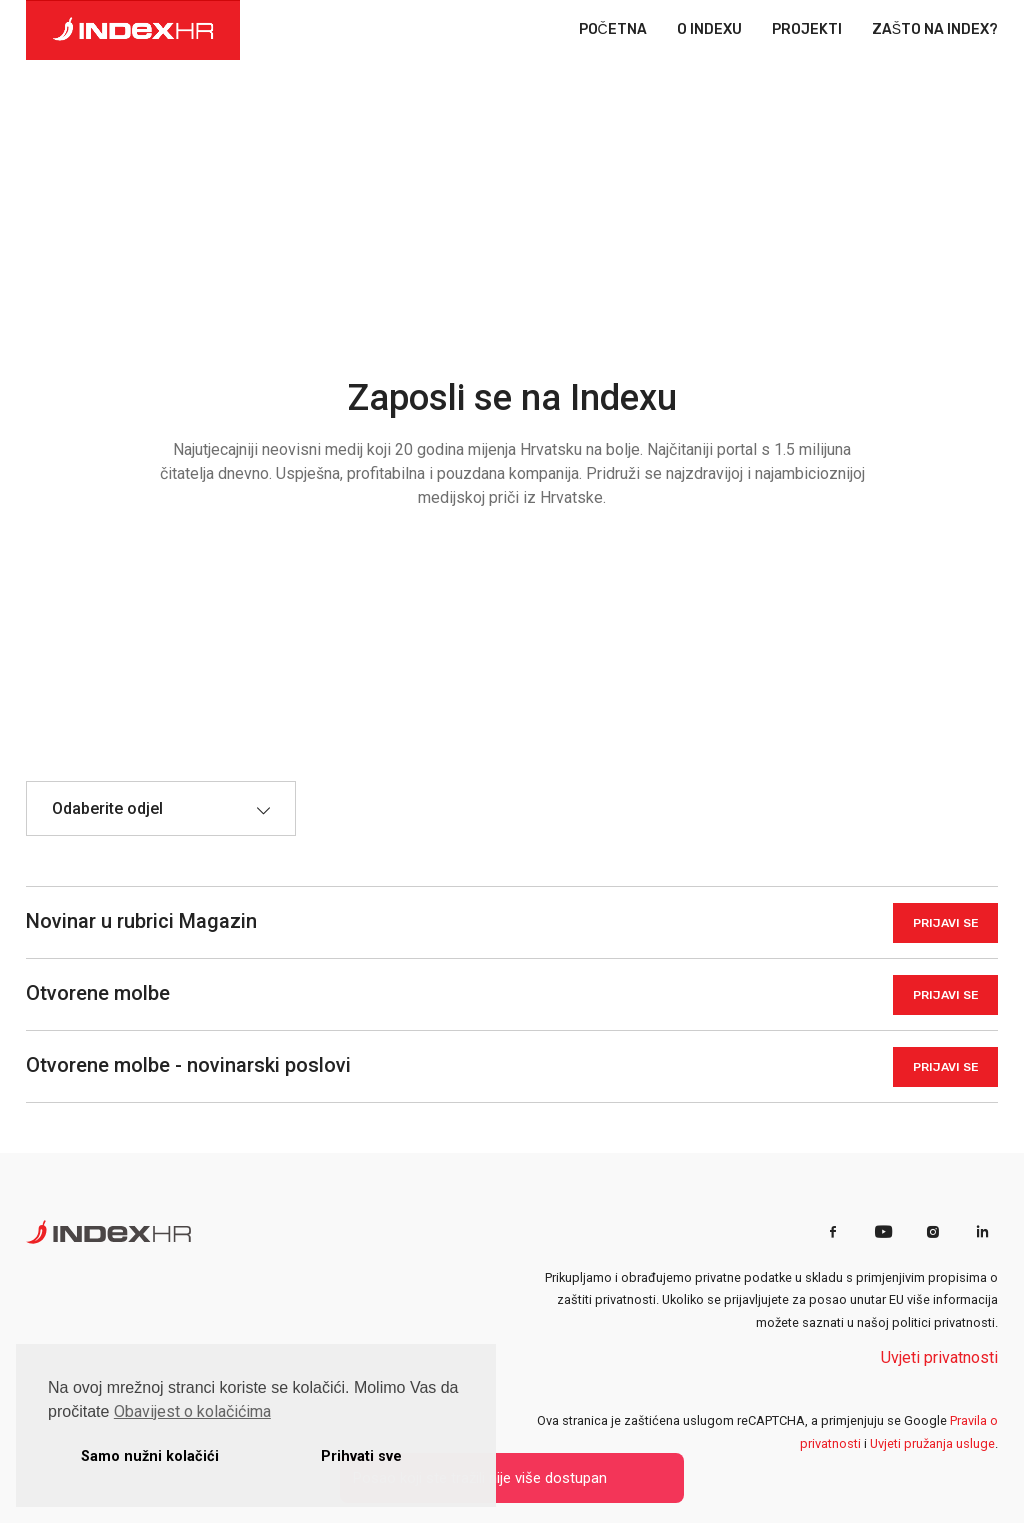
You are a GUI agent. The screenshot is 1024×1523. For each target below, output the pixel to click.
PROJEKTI (807, 30)
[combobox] (161, 808)
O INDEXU (709, 30)
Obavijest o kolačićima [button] (192, 1411)
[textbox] (117, 809)
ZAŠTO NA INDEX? (935, 30)
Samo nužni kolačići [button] (150, 1456)
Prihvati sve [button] (361, 1456)
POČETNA (613, 30)
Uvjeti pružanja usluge (932, 1443)
